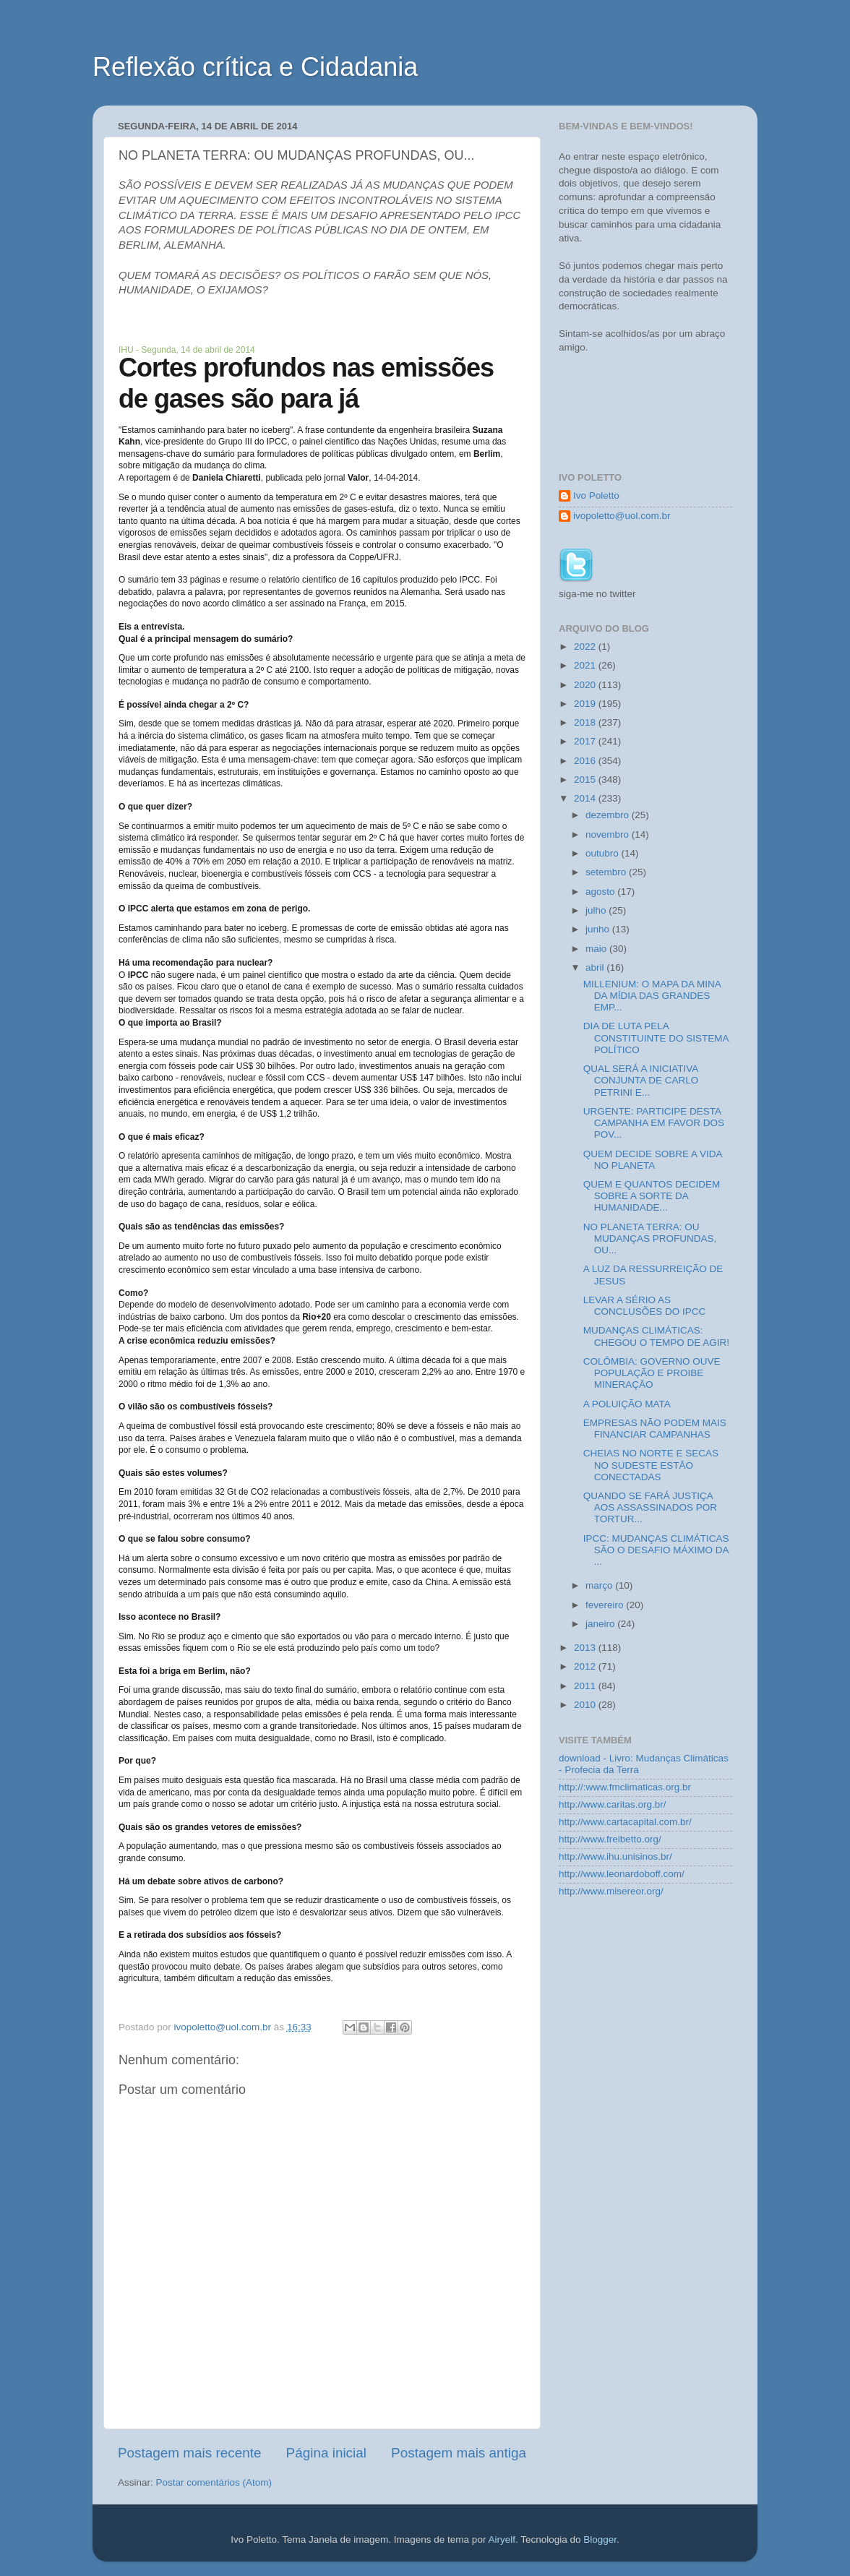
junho (598, 929)
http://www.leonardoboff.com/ (621, 1873)
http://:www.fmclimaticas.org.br (625, 1787)
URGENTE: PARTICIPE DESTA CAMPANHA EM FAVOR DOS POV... (653, 1123)
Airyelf (501, 2539)
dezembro (608, 815)
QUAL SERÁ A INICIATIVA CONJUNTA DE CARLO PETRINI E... (641, 1080)
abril (595, 967)
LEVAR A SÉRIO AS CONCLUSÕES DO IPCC (644, 1306)
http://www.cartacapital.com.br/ (625, 1821)
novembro (608, 834)
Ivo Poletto (596, 495)
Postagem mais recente (189, 2452)
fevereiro (605, 1605)
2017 (586, 741)
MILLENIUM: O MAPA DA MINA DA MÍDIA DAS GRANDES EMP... (652, 996)
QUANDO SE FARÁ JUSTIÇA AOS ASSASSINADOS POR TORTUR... (650, 1507)
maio (597, 948)
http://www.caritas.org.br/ (612, 1804)
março (600, 1585)
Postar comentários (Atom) (214, 2482)
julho (597, 910)
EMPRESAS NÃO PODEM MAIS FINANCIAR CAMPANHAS (654, 1428)
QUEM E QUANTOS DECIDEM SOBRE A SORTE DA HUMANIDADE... (652, 1196)
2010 (586, 1704)
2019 (586, 703)
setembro (607, 872)
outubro (603, 853)
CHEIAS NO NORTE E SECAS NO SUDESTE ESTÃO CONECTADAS (650, 1465)
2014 (586, 798)
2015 (586, 779)
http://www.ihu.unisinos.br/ (615, 1856)
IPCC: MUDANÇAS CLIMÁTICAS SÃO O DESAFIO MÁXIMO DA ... (656, 1550)
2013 (586, 1647)
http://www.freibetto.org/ (610, 1839)
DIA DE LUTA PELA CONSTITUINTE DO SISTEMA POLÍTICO (656, 1038)
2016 (586, 760)
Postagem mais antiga (458, 2452)
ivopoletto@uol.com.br (622, 515)
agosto (601, 891)
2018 (586, 722)
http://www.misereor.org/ (611, 1891)
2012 (586, 1666)
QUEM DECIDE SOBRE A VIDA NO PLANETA (652, 1160)
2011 (586, 1685)
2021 (586, 665)
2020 (586, 684)
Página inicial (326, 2452)
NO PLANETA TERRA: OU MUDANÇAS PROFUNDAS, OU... (650, 1238)
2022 (586, 646)
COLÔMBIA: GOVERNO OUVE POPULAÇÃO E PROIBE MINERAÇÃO (652, 1373)
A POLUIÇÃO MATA (627, 1404)
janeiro (601, 1623)
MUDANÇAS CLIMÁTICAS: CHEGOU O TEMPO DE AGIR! (656, 1336)
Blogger (600, 2539)
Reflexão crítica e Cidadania (255, 67)
